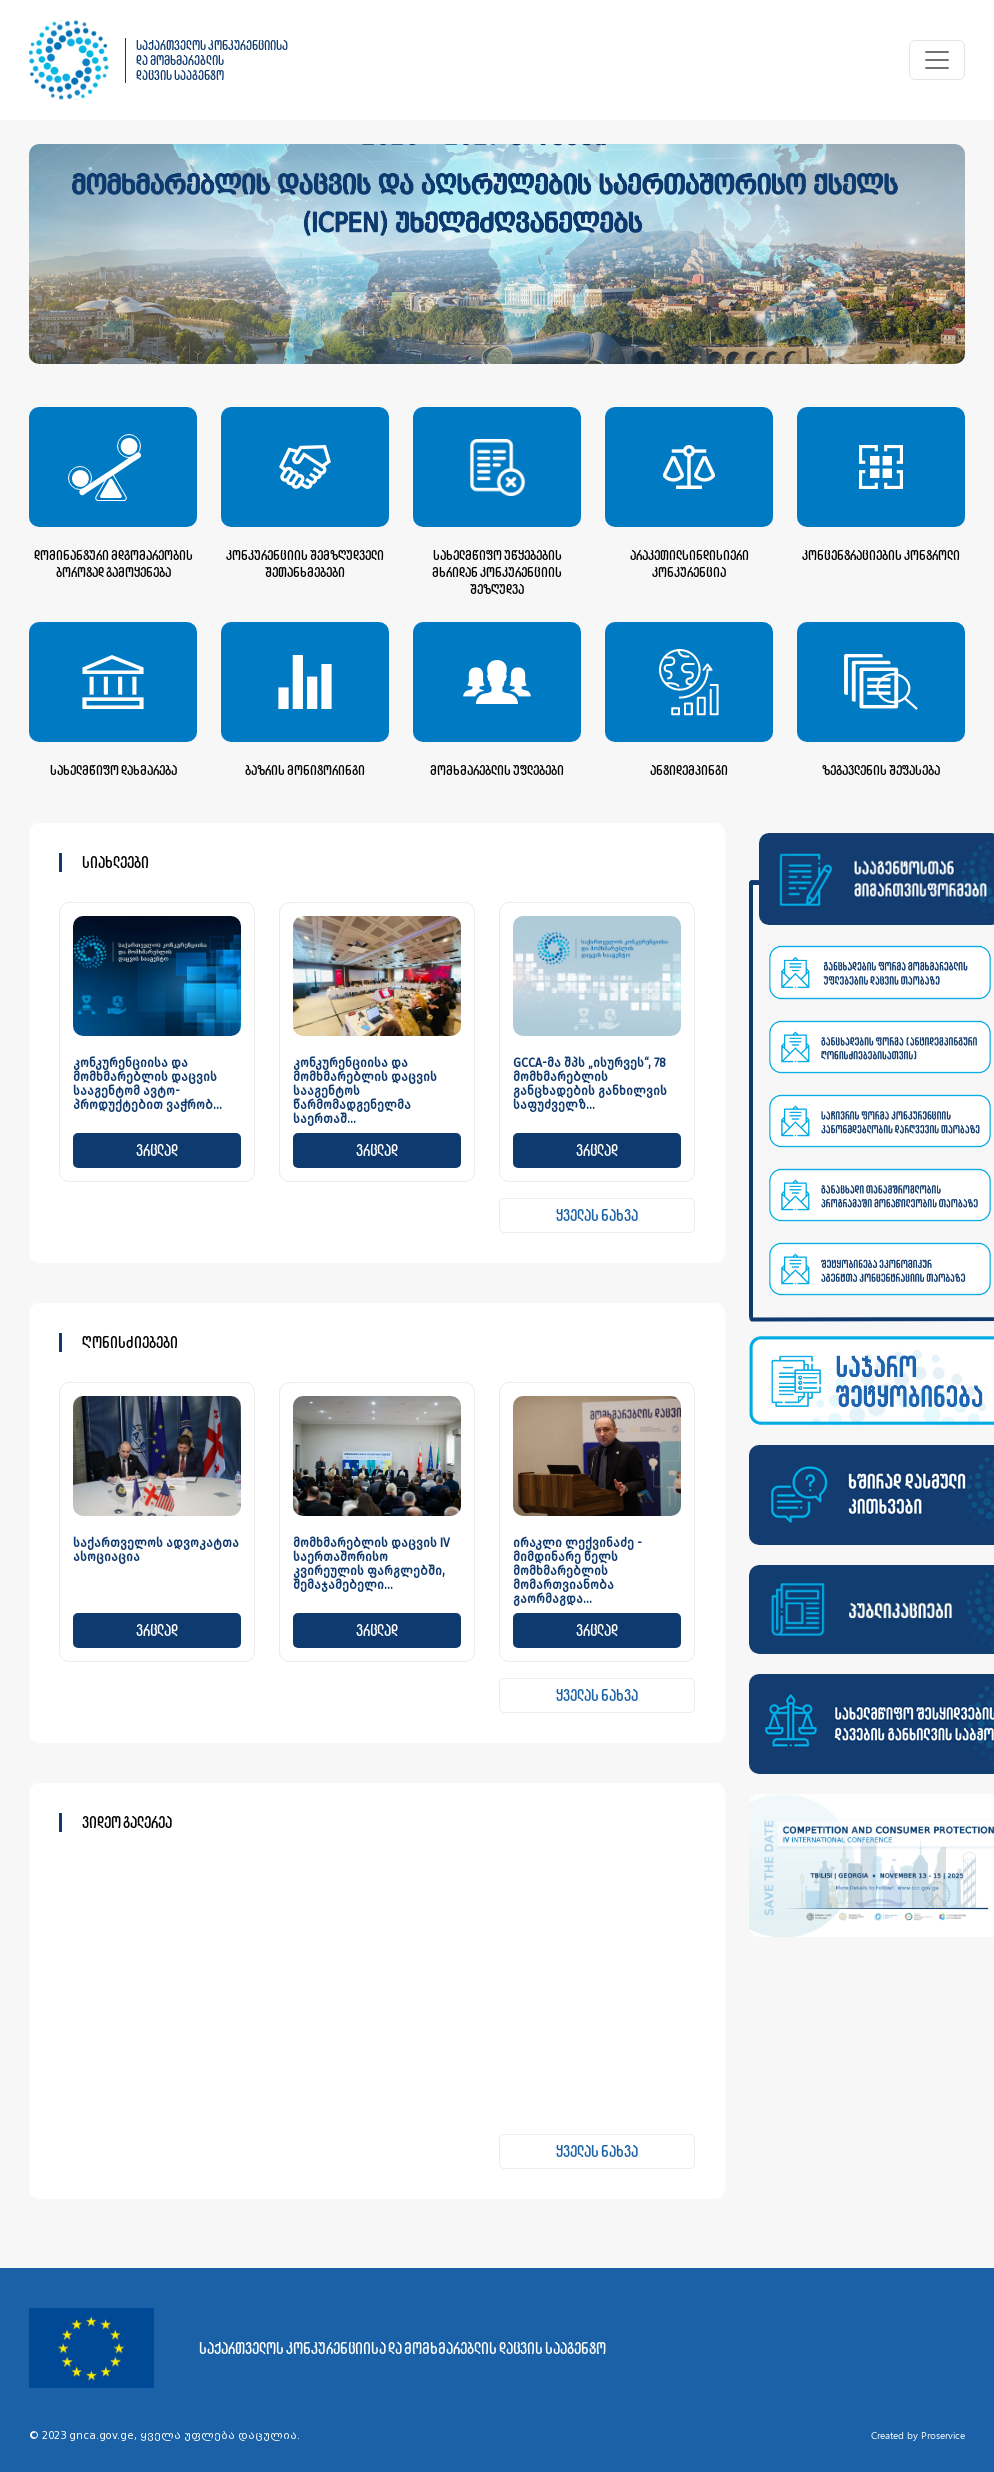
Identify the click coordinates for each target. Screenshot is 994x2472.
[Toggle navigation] (937, 60)
